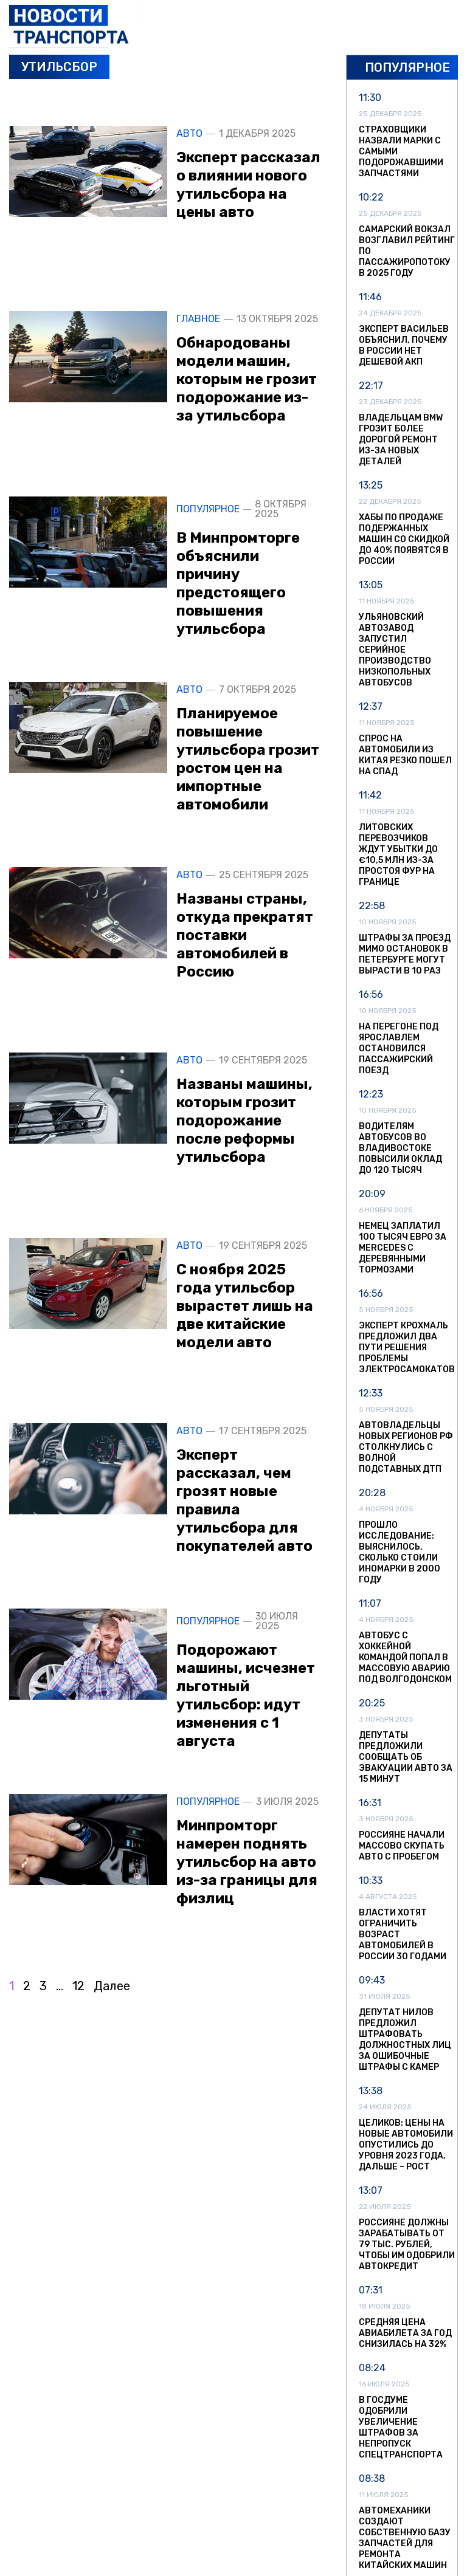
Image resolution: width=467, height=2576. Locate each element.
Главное (198, 319)
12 (78, 1986)
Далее (112, 1986)
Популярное (208, 509)
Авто (189, 134)
